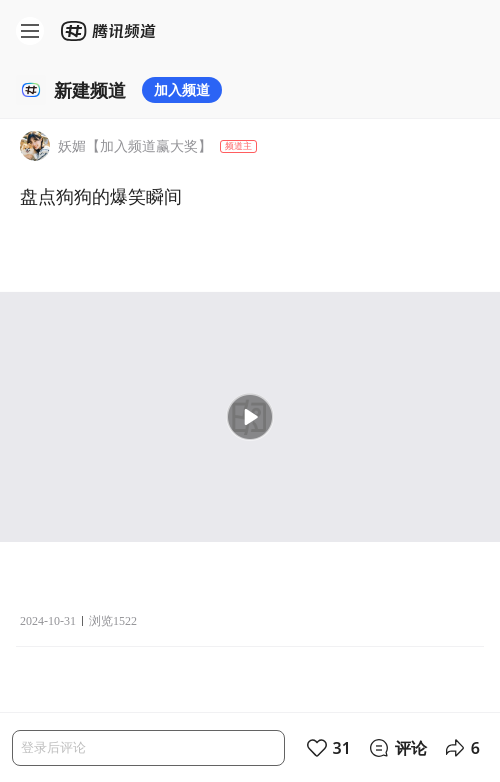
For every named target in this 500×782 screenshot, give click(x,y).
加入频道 (182, 89)
